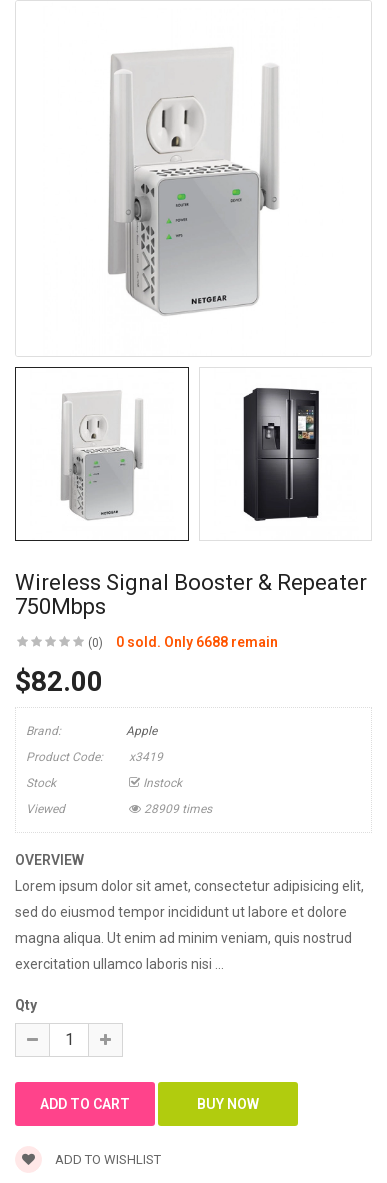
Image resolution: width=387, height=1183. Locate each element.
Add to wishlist (88, 1159)
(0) (95, 643)
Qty (26, 1005)
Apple (141, 731)
